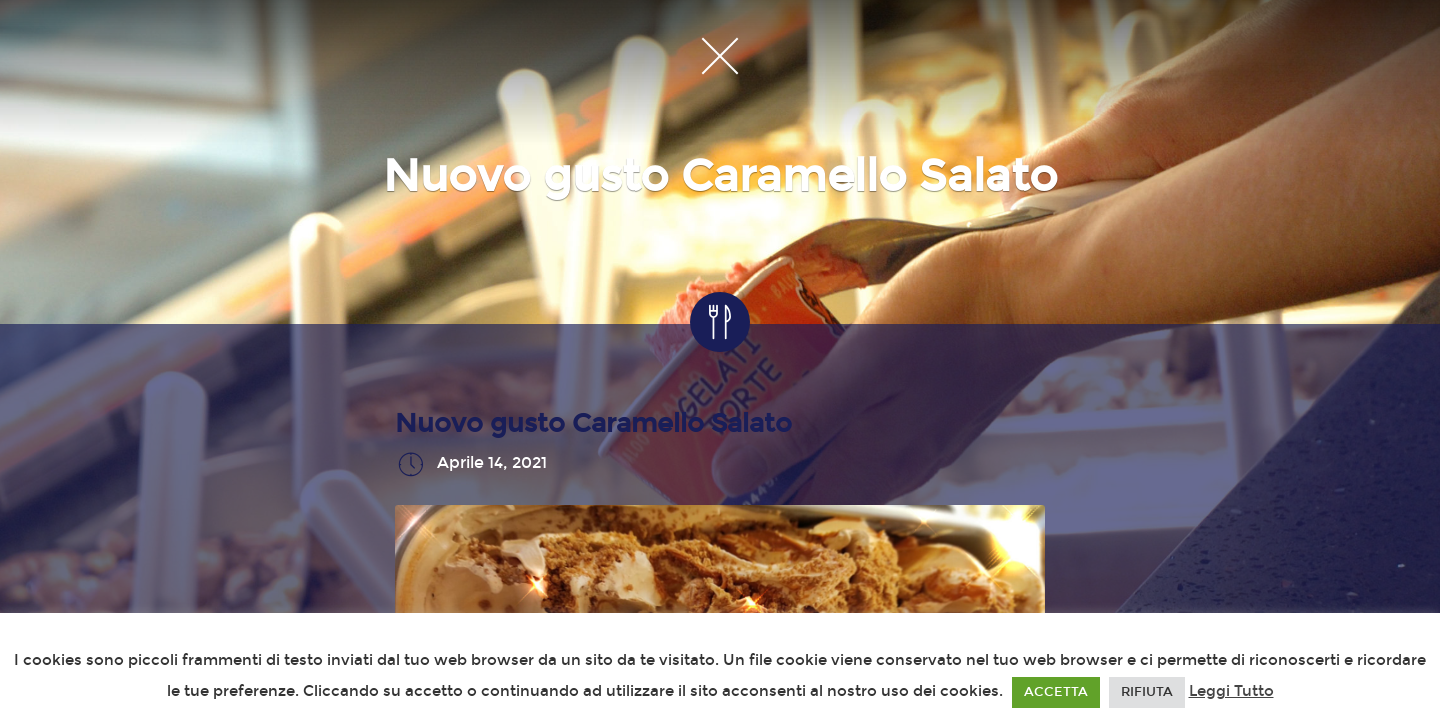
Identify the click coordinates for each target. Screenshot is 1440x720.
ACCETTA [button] (1056, 692)
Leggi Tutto (1231, 691)
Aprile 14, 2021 (492, 463)
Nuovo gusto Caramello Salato (593, 423)
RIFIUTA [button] (1147, 692)
